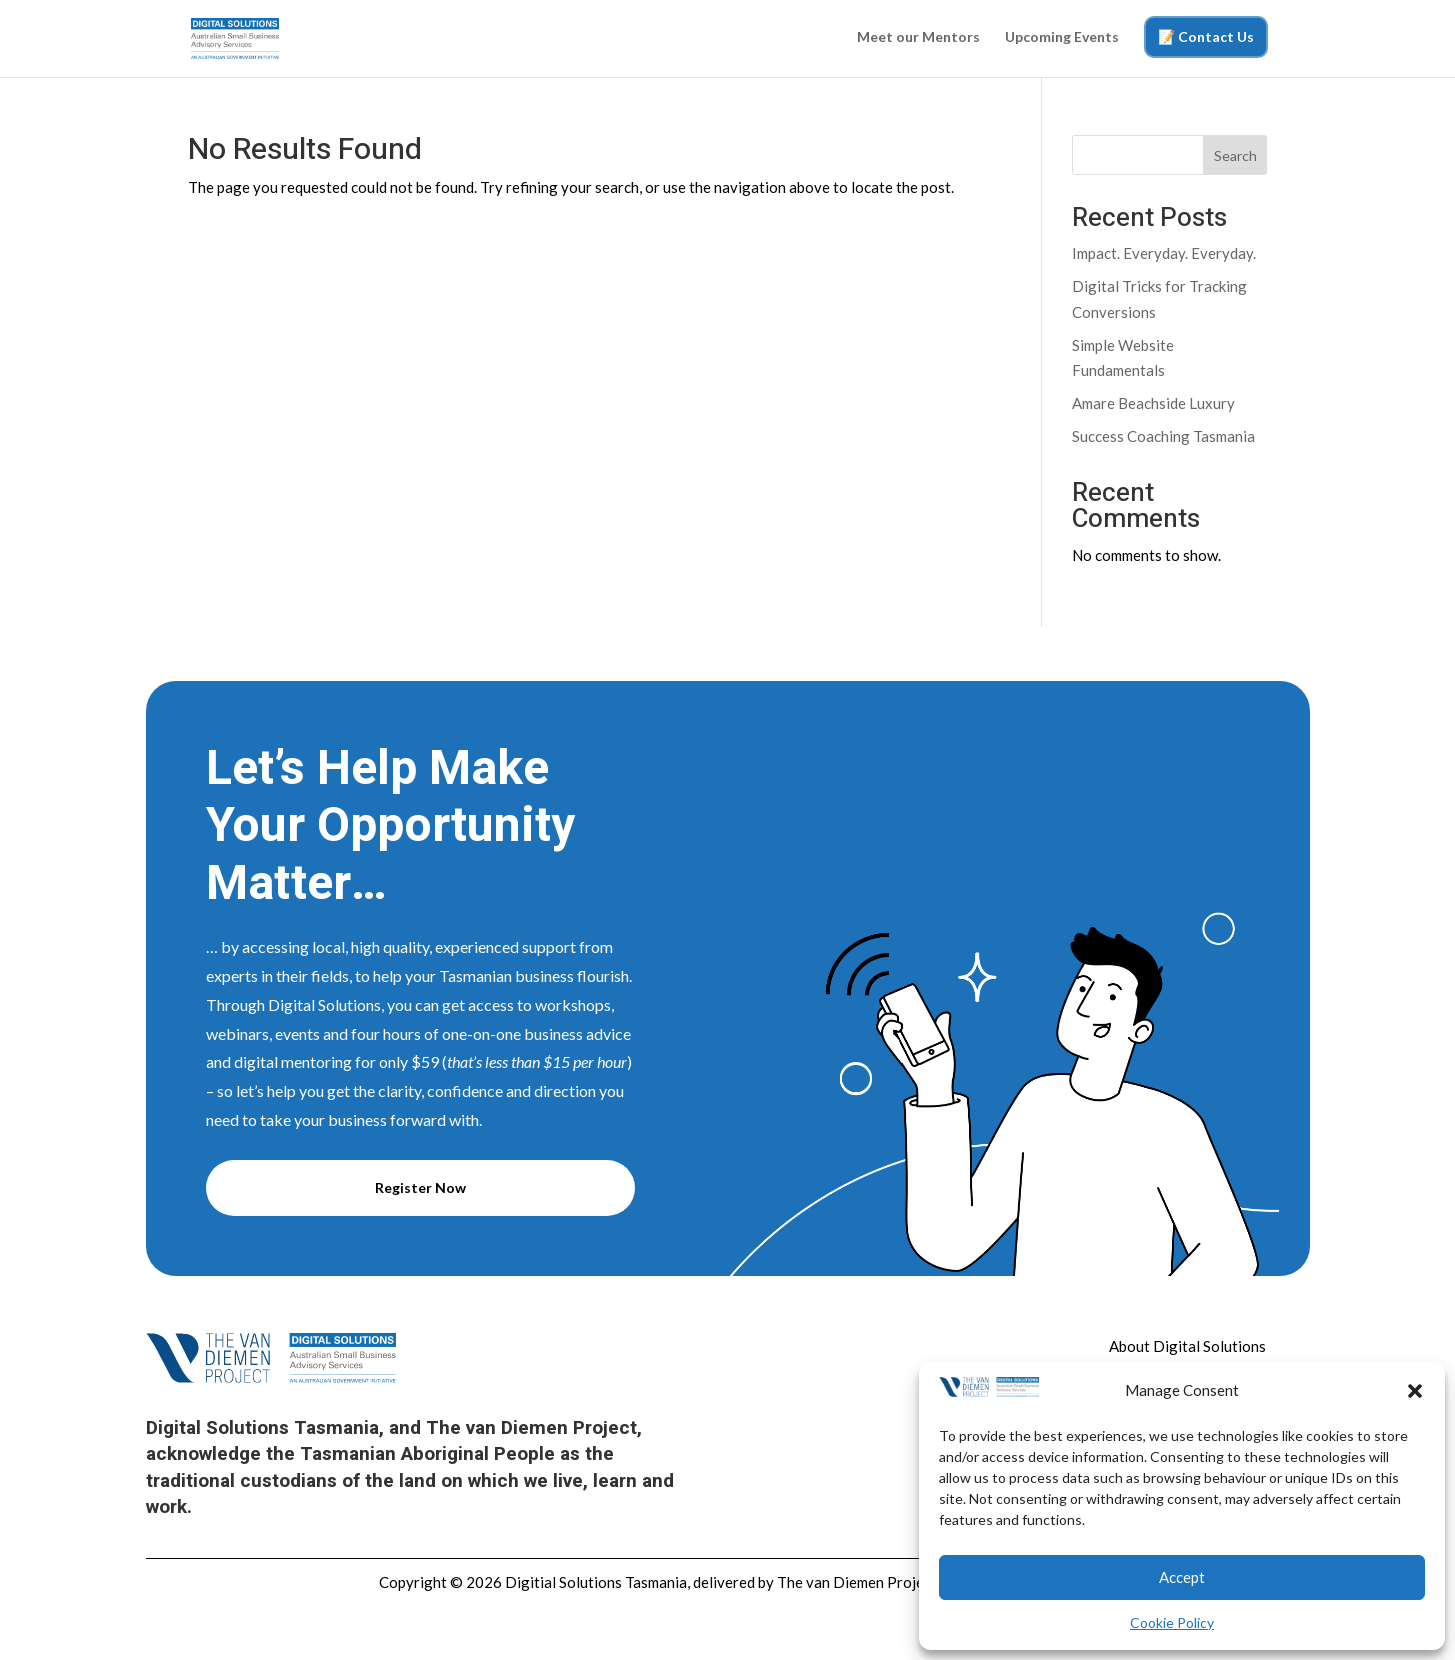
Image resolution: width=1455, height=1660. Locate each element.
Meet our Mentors (918, 37)
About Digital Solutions (1187, 1346)
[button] (1415, 1391)
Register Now (420, 1187)
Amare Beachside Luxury (1153, 403)
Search (1235, 155)
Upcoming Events (1062, 37)
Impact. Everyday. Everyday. (1164, 253)
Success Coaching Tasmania (1163, 436)
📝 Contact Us (1206, 36)
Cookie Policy (1172, 1622)
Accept (1182, 1577)
